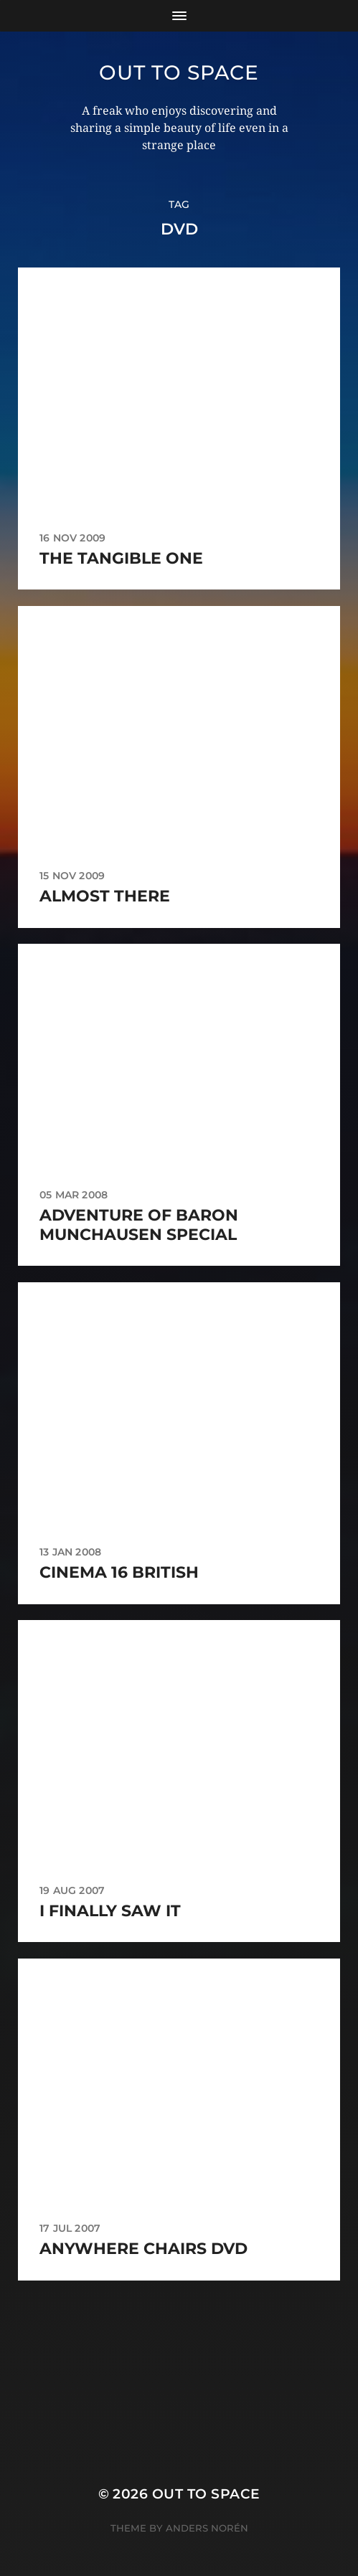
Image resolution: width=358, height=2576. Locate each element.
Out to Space (178, 72)
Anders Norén (207, 2528)
